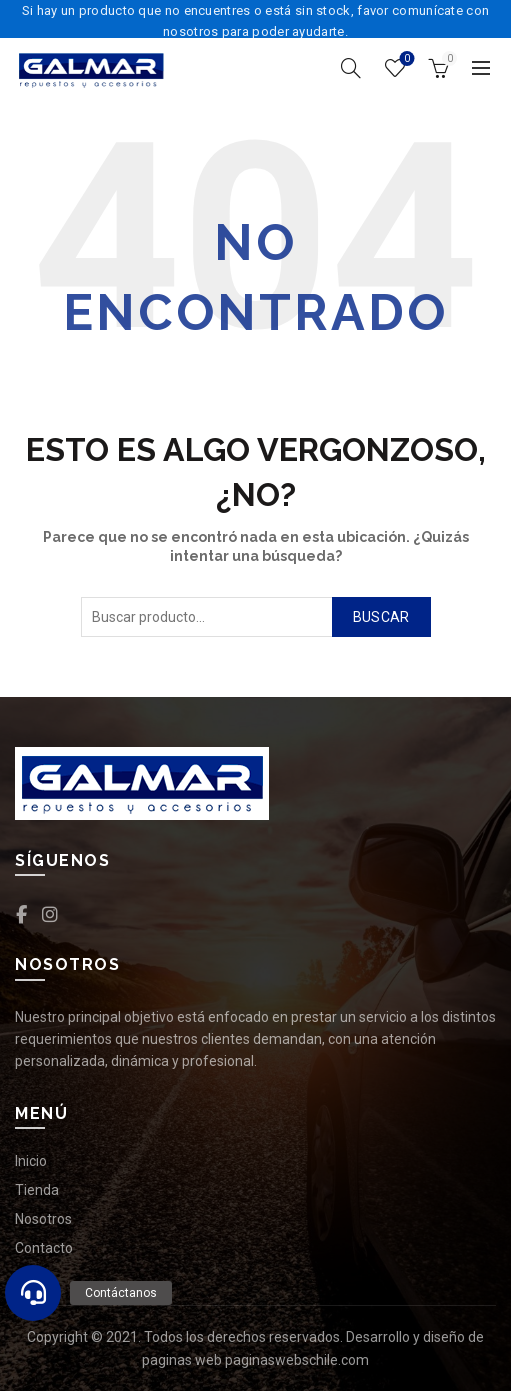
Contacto (44, 1248)
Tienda (37, 1190)
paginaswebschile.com (297, 1360)
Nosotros (43, 1219)
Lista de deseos (405, 59)
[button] (33, 1293)
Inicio (31, 1161)
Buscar (381, 617)
